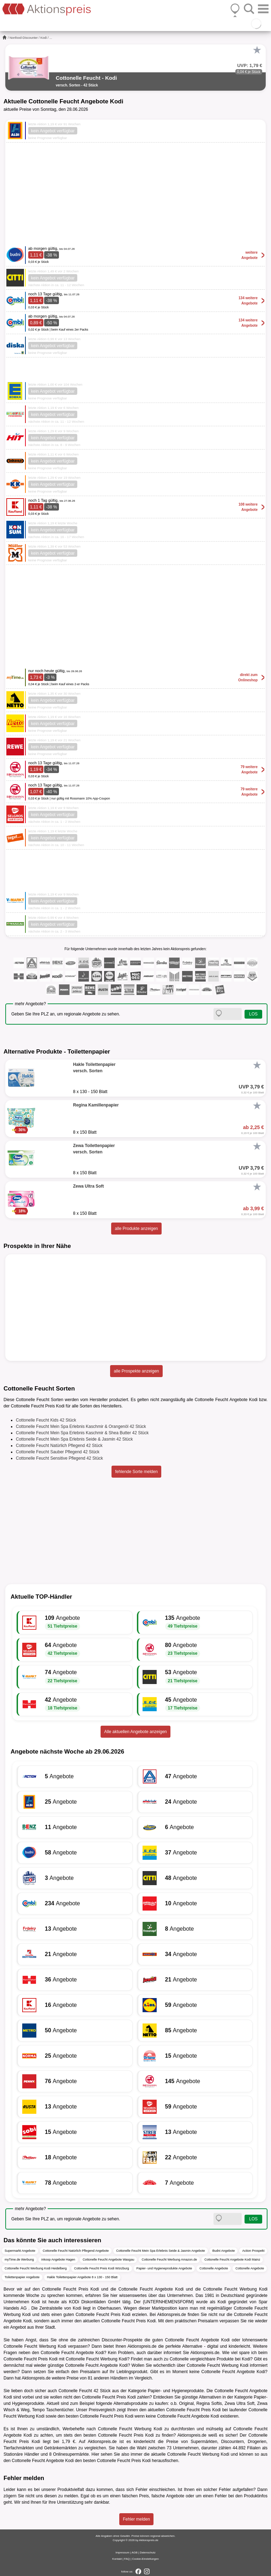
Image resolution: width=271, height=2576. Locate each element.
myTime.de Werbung (19, 2259)
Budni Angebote (223, 2250)
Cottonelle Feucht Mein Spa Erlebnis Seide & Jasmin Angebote (160, 2250)
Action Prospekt (253, 2250)
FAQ (127, 2558)
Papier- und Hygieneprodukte (176, 2390)
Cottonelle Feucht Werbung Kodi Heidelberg (36, 2268)
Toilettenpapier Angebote (22, 2277)
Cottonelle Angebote (213, 2268)
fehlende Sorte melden (136, 1471)
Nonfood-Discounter (24, 38)
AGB (135, 2552)
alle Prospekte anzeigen (136, 1371)
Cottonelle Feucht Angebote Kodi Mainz (232, 2259)
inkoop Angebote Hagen (58, 2259)
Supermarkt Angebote (20, 2250)
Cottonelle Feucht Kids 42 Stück (46, 1420)
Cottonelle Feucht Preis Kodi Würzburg (101, 2268)
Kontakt (117, 2558)
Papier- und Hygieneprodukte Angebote (164, 2268)
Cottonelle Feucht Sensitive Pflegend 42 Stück (59, 1458)
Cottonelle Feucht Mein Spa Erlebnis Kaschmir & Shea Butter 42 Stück (82, 1432)
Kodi (44, 38)
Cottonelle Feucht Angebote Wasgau (108, 2259)
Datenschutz (147, 2552)
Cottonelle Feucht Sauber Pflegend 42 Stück (58, 1451)
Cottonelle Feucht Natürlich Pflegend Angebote (76, 2250)
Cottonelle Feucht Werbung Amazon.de (169, 2259)
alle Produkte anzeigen (136, 1228)
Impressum (122, 2552)
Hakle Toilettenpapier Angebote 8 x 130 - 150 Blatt (82, 2277)
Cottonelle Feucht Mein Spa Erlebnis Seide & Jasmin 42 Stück (74, 1439)
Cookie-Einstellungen (145, 2558)
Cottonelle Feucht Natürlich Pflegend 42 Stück (59, 1445)
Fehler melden (136, 2519)
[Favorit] (257, 50)
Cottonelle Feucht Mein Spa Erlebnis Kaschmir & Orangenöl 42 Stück (81, 1426)
